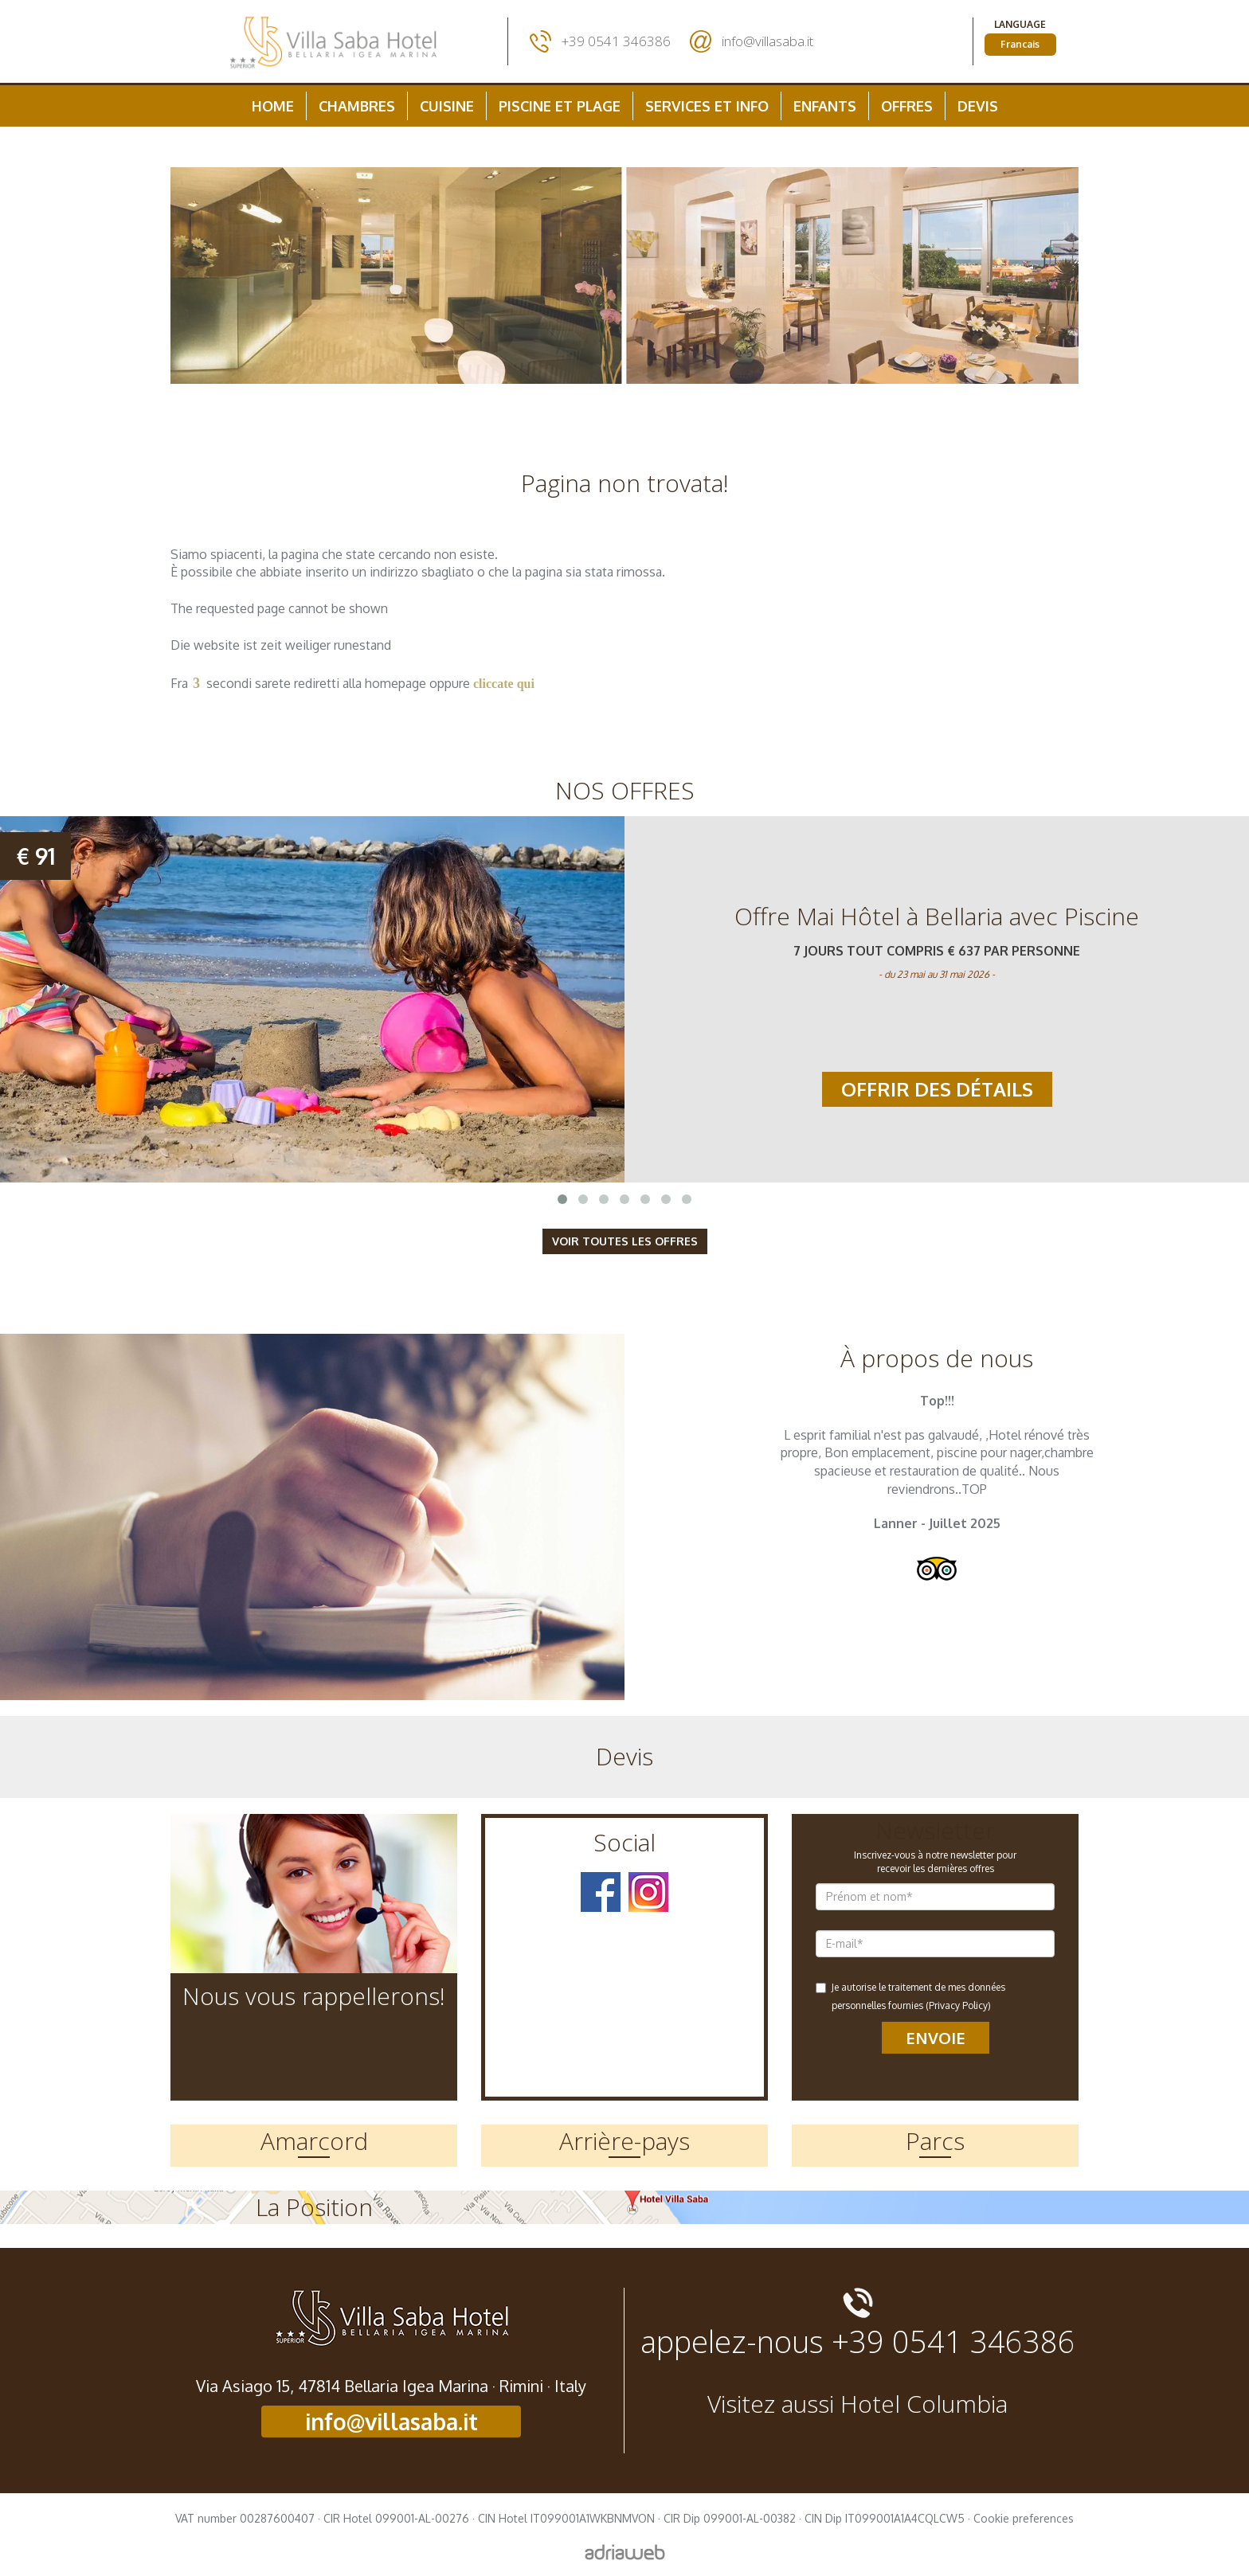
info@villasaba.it (767, 41)
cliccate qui (503, 683)
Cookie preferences (1023, 2518)
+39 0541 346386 (616, 41)
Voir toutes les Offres (625, 1241)
